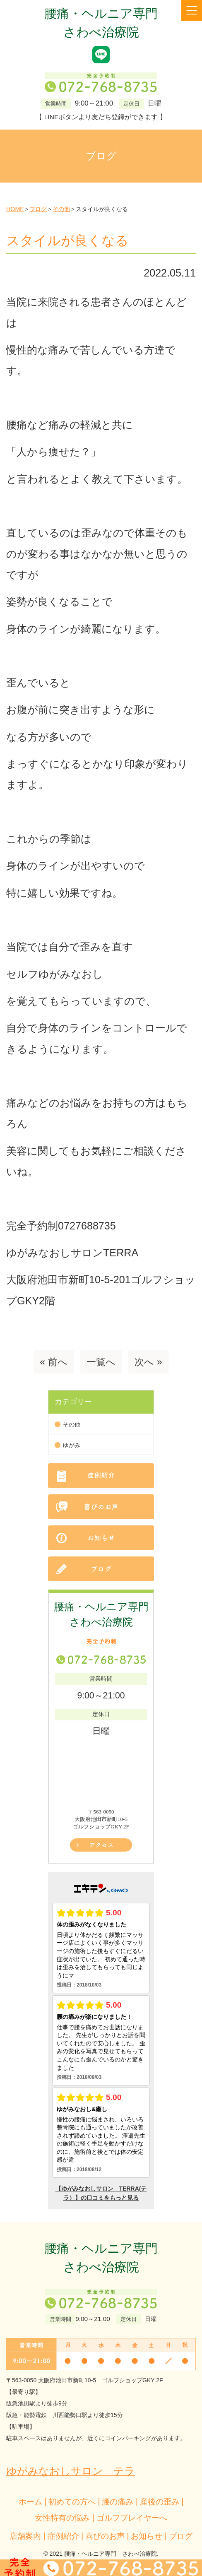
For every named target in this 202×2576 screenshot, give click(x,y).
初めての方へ (72, 2501)
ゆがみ (71, 1445)
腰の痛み (117, 2501)
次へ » (148, 1362)
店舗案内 (25, 2535)
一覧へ (101, 1362)
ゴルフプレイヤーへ (131, 2517)
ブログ (180, 2535)
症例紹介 (63, 2535)
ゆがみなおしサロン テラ (70, 2471)
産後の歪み (159, 2501)
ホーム (30, 2501)
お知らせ (146, 2535)
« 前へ (53, 1362)
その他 (71, 1424)
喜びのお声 (105, 2535)
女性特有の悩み (62, 2517)
